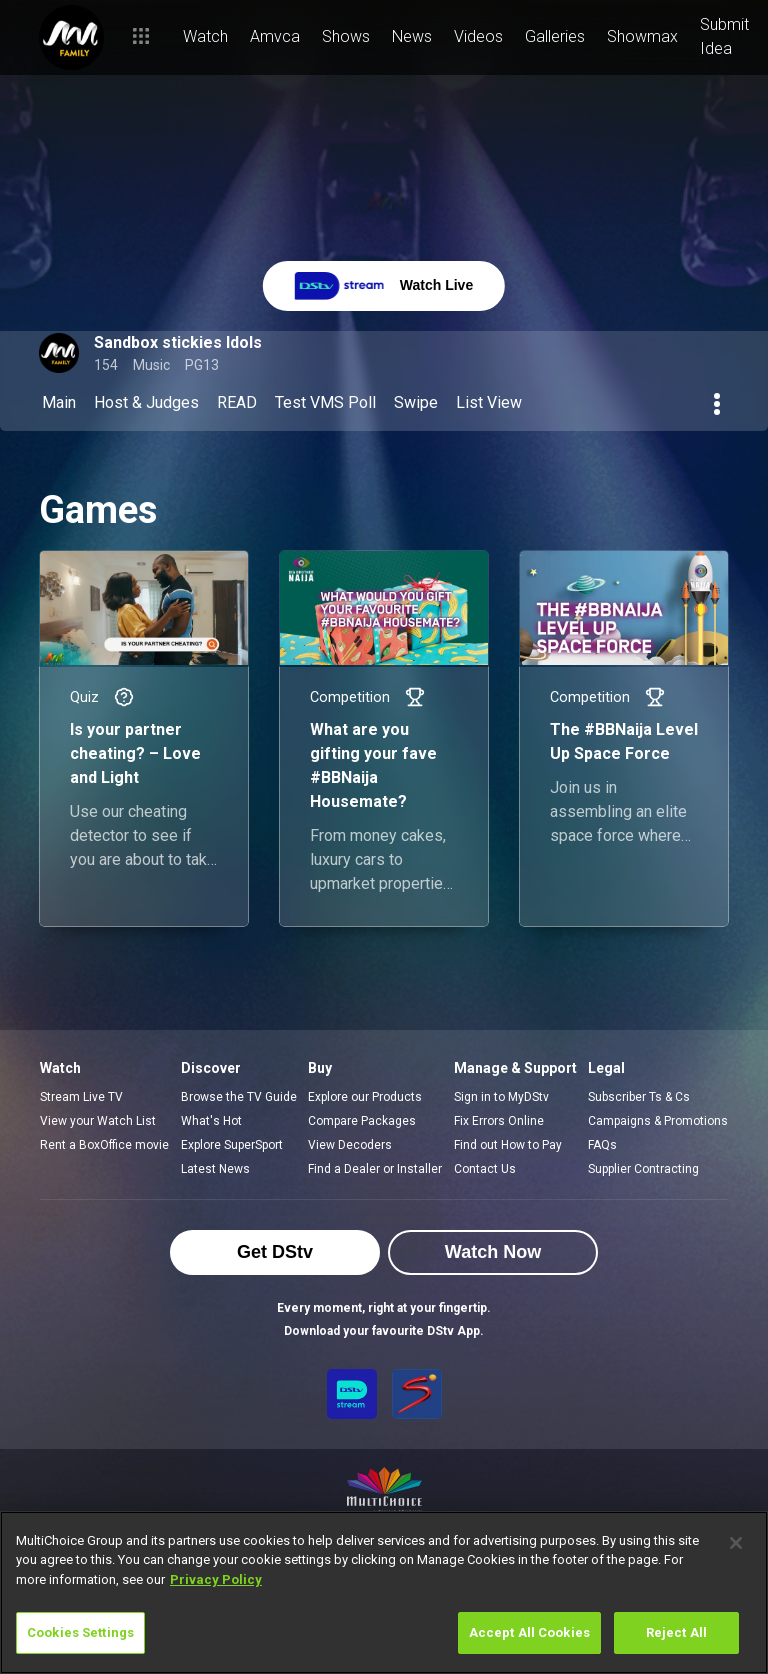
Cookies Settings (80, 1632)
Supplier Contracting (643, 1169)
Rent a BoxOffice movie (104, 1145)
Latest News (215, 1169)
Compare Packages (362, 1121)
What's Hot (211, 1121)
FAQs (602, 1145)
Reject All (676, 1632)
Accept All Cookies (529, 1632)
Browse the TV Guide (239, 1097)
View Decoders (350, 1145)
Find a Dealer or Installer (375, 1169)
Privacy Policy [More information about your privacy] (216, 1579)
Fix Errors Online (499, 1121)
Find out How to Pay (508, 1145)
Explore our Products (365, 1097)
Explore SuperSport (232, 1145)
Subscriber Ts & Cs (639, 1097)
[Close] (736, 1543)
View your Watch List (98, 1121)
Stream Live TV (81, 1097)
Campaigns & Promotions (658, 1121)
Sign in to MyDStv (501, 1097)
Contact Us (485, 1169)
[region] (384, 1592)
